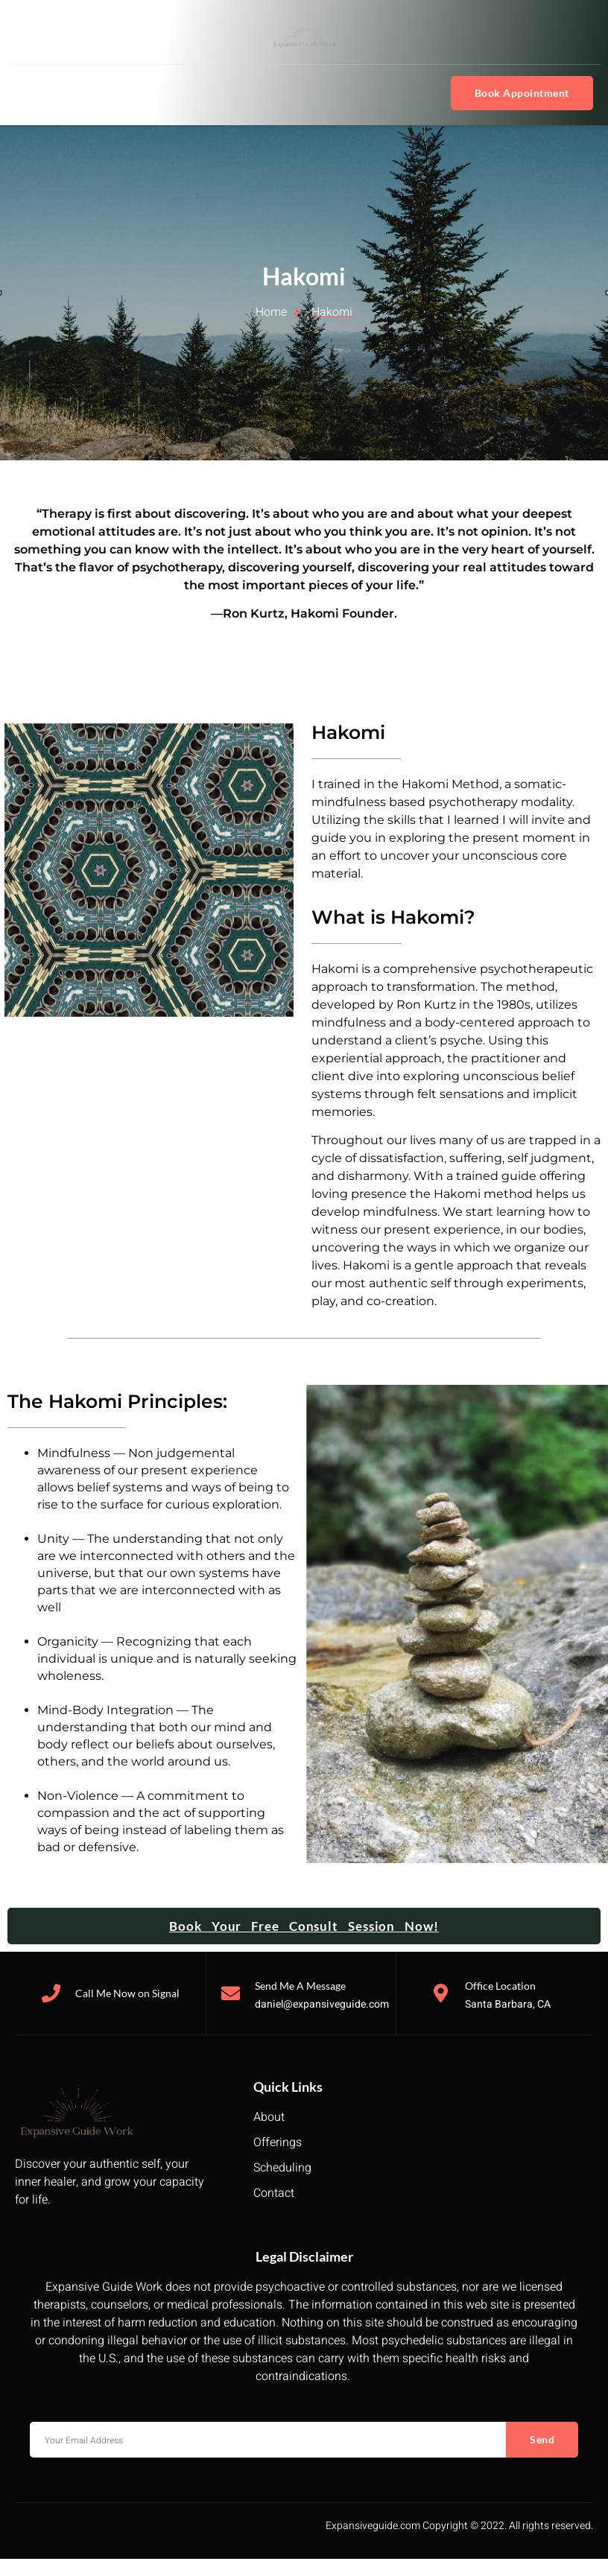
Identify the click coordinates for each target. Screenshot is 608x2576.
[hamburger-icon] (31, 92)
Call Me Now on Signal (127, 1993)
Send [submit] (542, 2439)
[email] (268, 2440)
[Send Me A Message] (230, 1993)
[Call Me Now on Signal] (51, 1993)
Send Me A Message (300, 1985)
